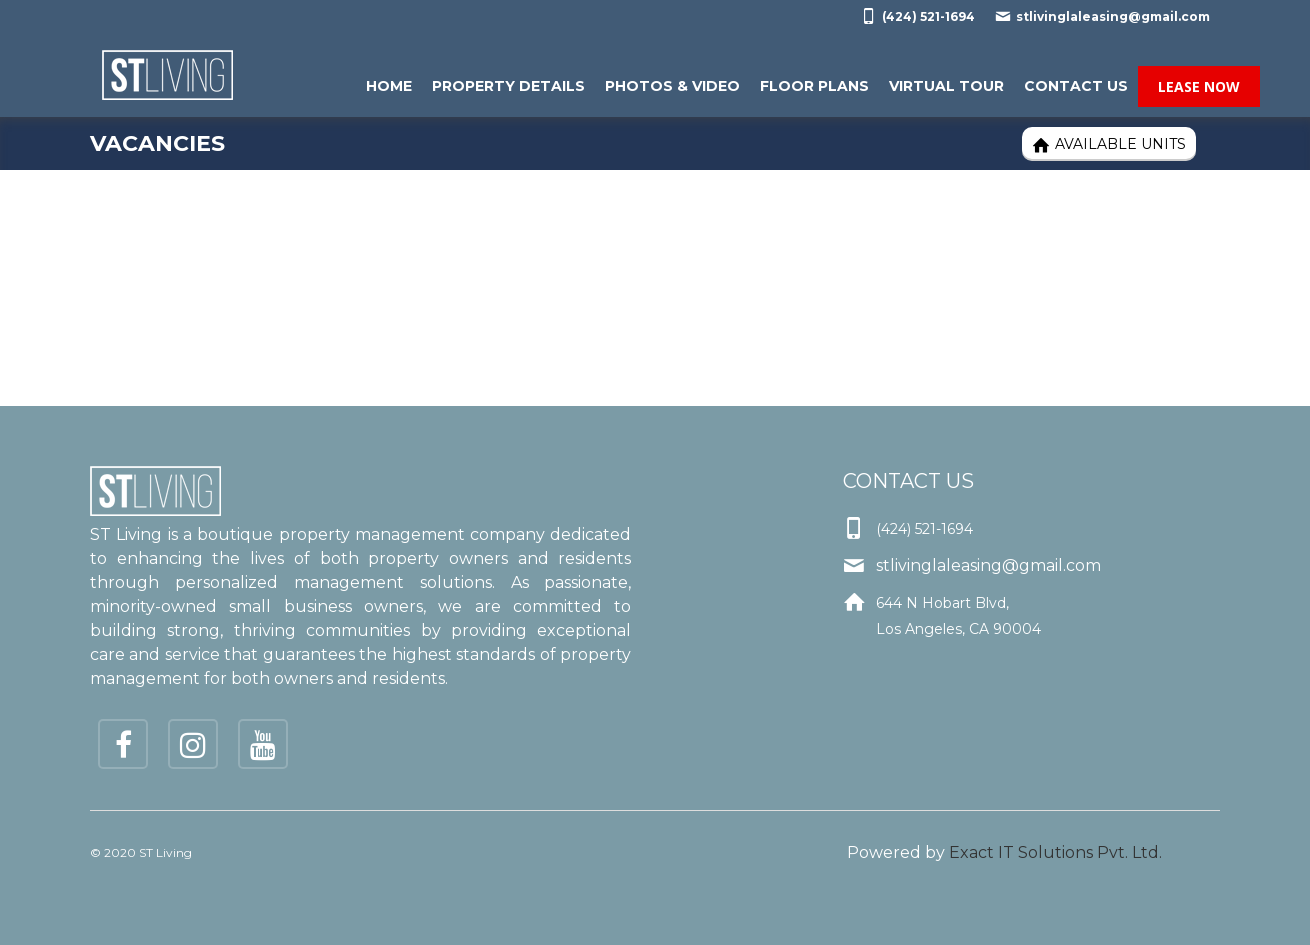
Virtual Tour (946, 86)
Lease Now (1199, 86)
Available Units (1109, 144)
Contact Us (1076, 86)
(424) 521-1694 (918, 16)
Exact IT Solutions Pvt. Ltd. (1055, 852)
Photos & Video (672, 86)
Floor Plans (814, 86)
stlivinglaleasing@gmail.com (1102, 16)
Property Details (508, 86)
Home (389, 86)
